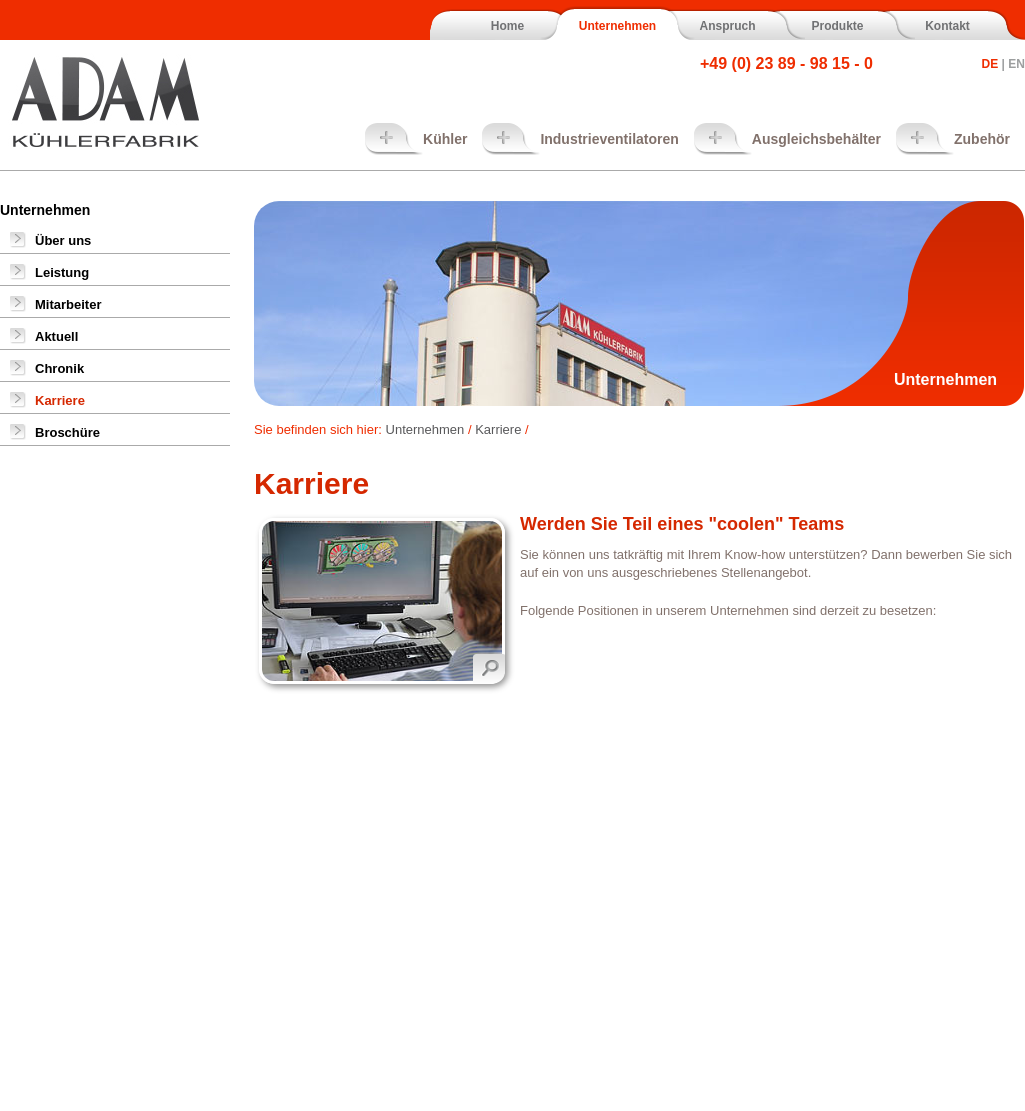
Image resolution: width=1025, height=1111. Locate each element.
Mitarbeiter (68, 304)
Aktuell (56, 336)
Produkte (837, 26)
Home (507, 26)
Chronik (59, 368)
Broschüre (67, 432)
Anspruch (727, 26)
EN (1016, 64)
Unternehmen (617, 26)
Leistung (62, 272)
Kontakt (947, 26)
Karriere (60, 400)
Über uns (63, 240)
